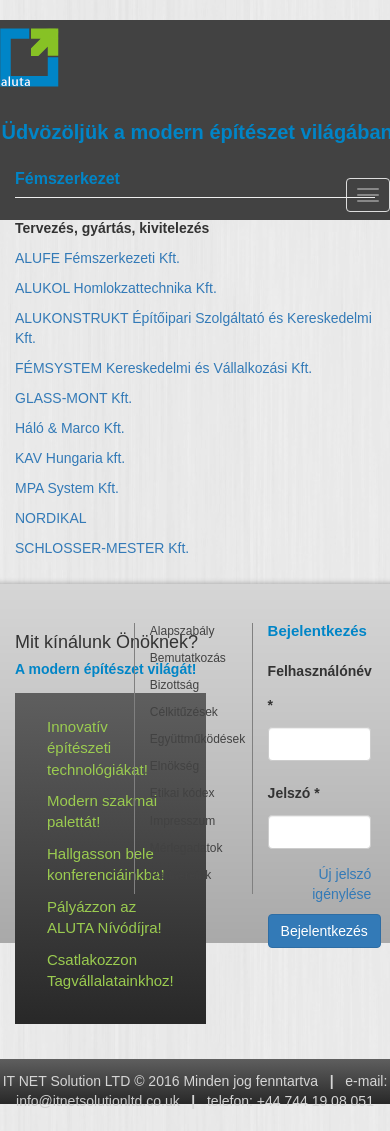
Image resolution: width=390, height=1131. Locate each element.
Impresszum (182, 821)
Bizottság (174, 685)
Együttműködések (193, 739)
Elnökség (174, 766)
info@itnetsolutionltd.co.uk (98, 1101)
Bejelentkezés (324, 931)
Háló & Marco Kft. (70, 428)
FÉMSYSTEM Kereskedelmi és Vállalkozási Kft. (163, 368)
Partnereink (180, 875)
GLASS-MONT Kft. (73, 398)
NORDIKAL (51, 518)
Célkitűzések (184, 712)
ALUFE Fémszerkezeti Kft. (97, 258)
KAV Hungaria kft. (70, 458)
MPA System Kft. (67, 488)
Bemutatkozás (188, 658)
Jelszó (294, 793)
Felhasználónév (320, 688)
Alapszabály (182, 631)
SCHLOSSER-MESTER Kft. (102, 548)
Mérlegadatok (186, 848)
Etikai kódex (182, 793)
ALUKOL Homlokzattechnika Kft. (116, 288)
